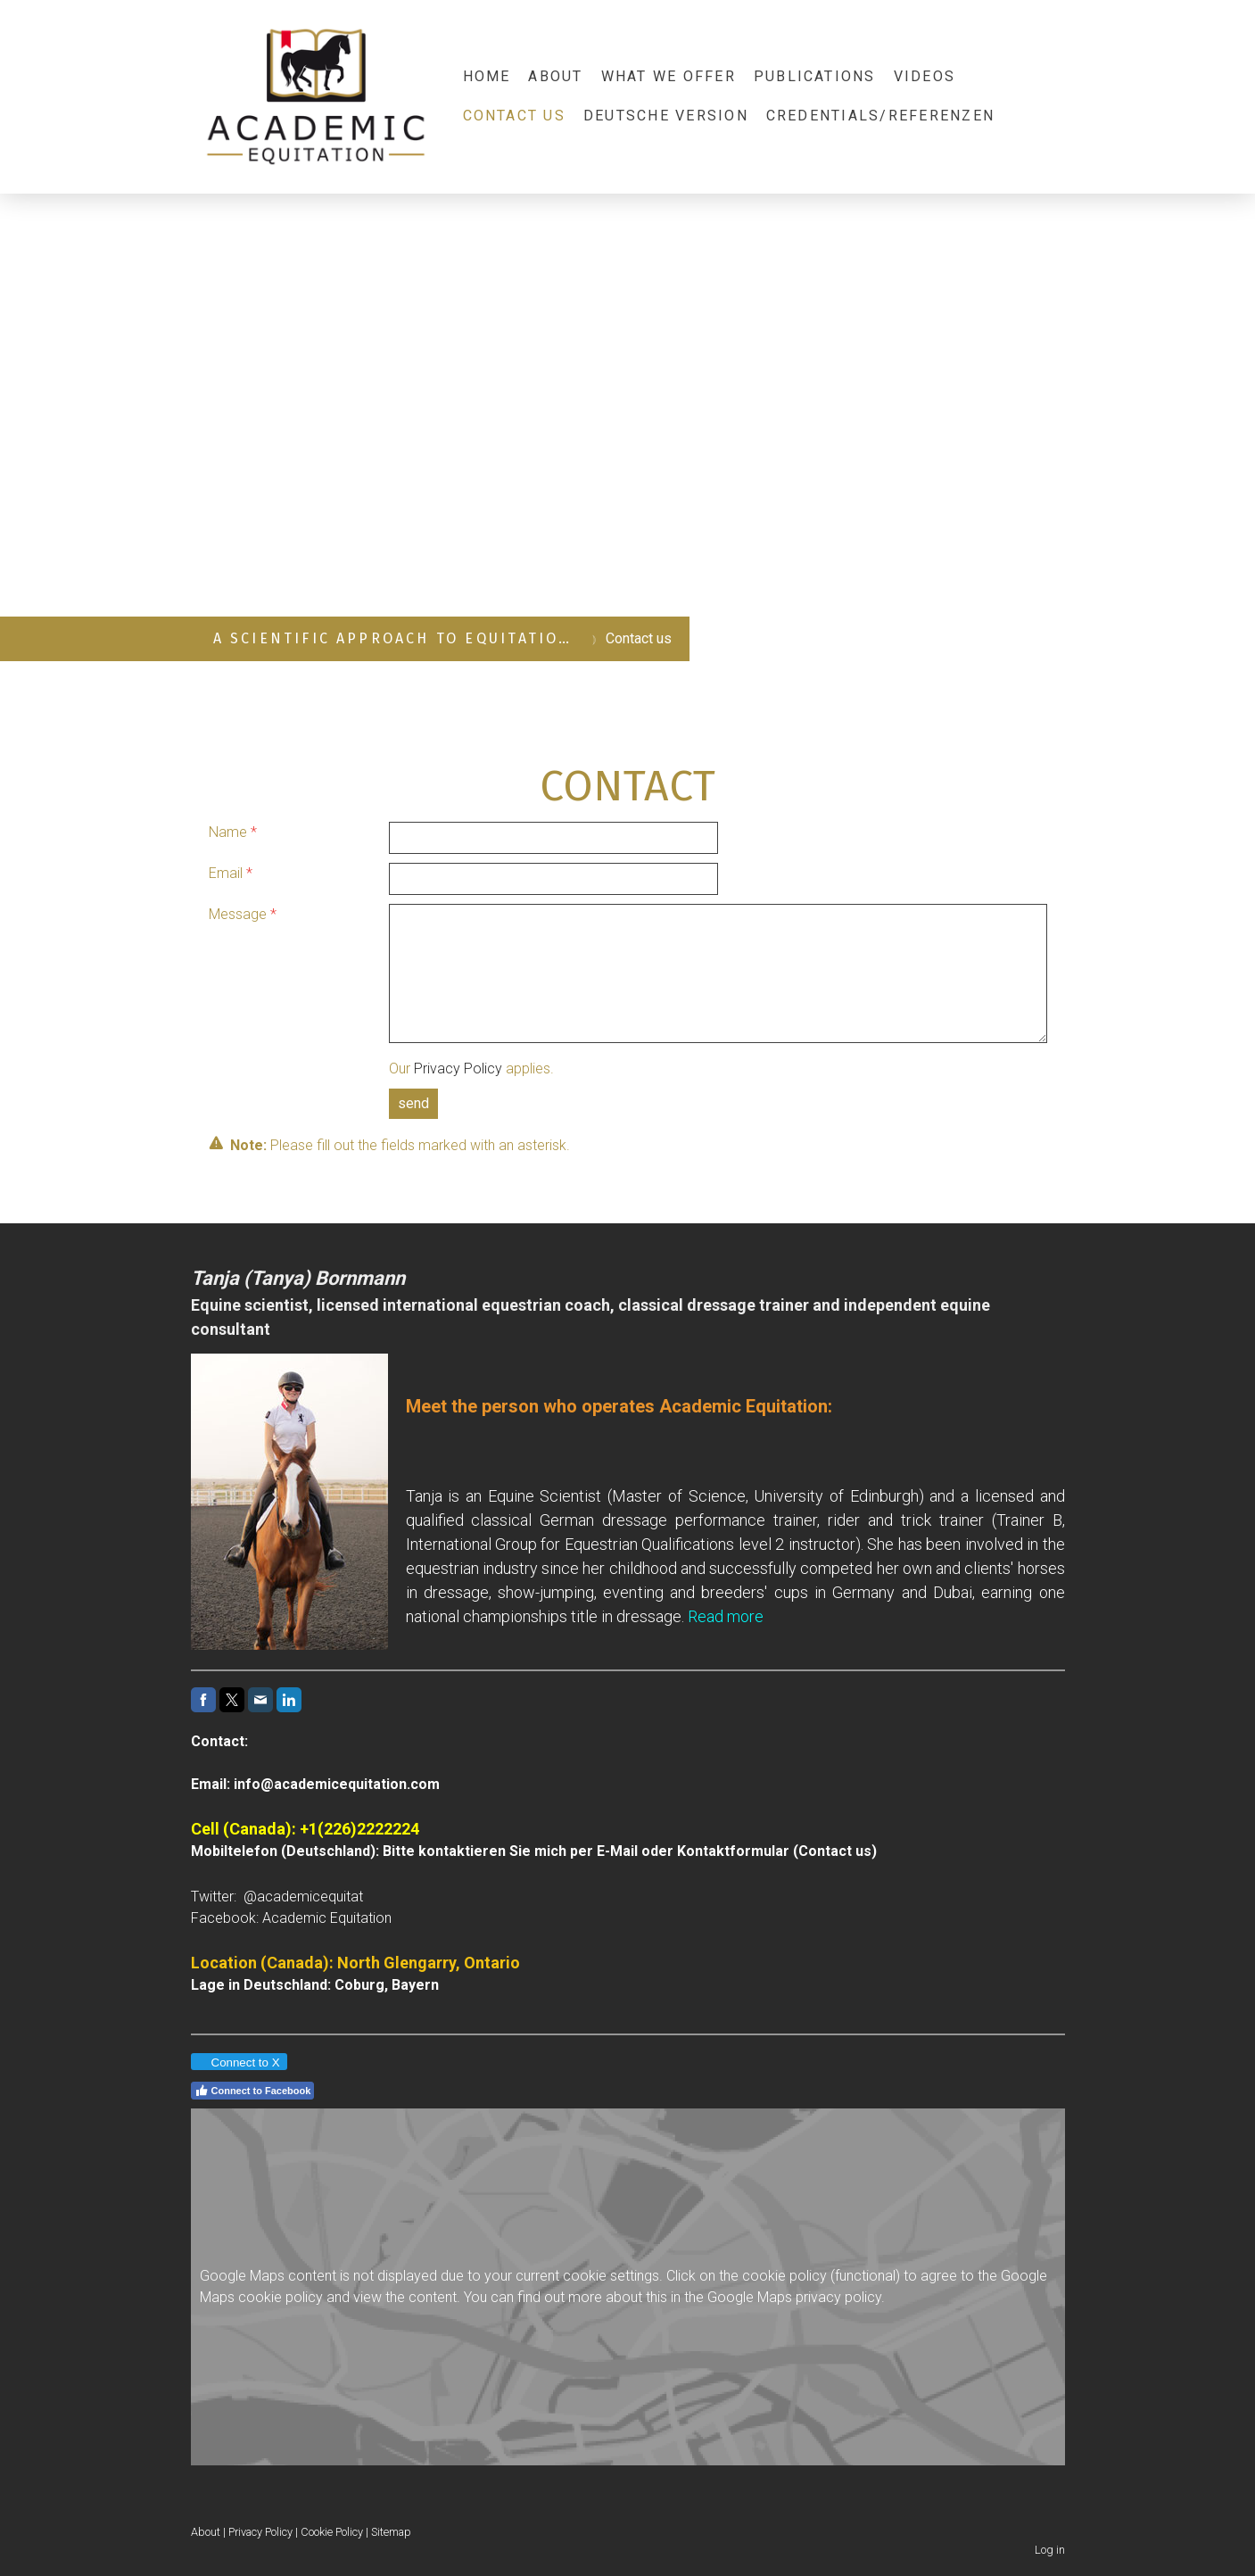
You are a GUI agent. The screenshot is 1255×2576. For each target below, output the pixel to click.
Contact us (514, 115)
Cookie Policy (332, 2532)
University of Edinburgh (836, 1496)
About (555, 76)
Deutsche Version (665, 115)
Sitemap (391, 2532)
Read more (726, 1616)
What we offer (668, 76)
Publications (815, 76)
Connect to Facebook (252, 2090)
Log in (1050, 2549)
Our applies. (471, 1068)
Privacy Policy (458, 1068)
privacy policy (838, 2297)
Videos (924, 76)
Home (487, 76)
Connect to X (238, 2062)
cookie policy (784, 2275)
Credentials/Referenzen (880, 115)
